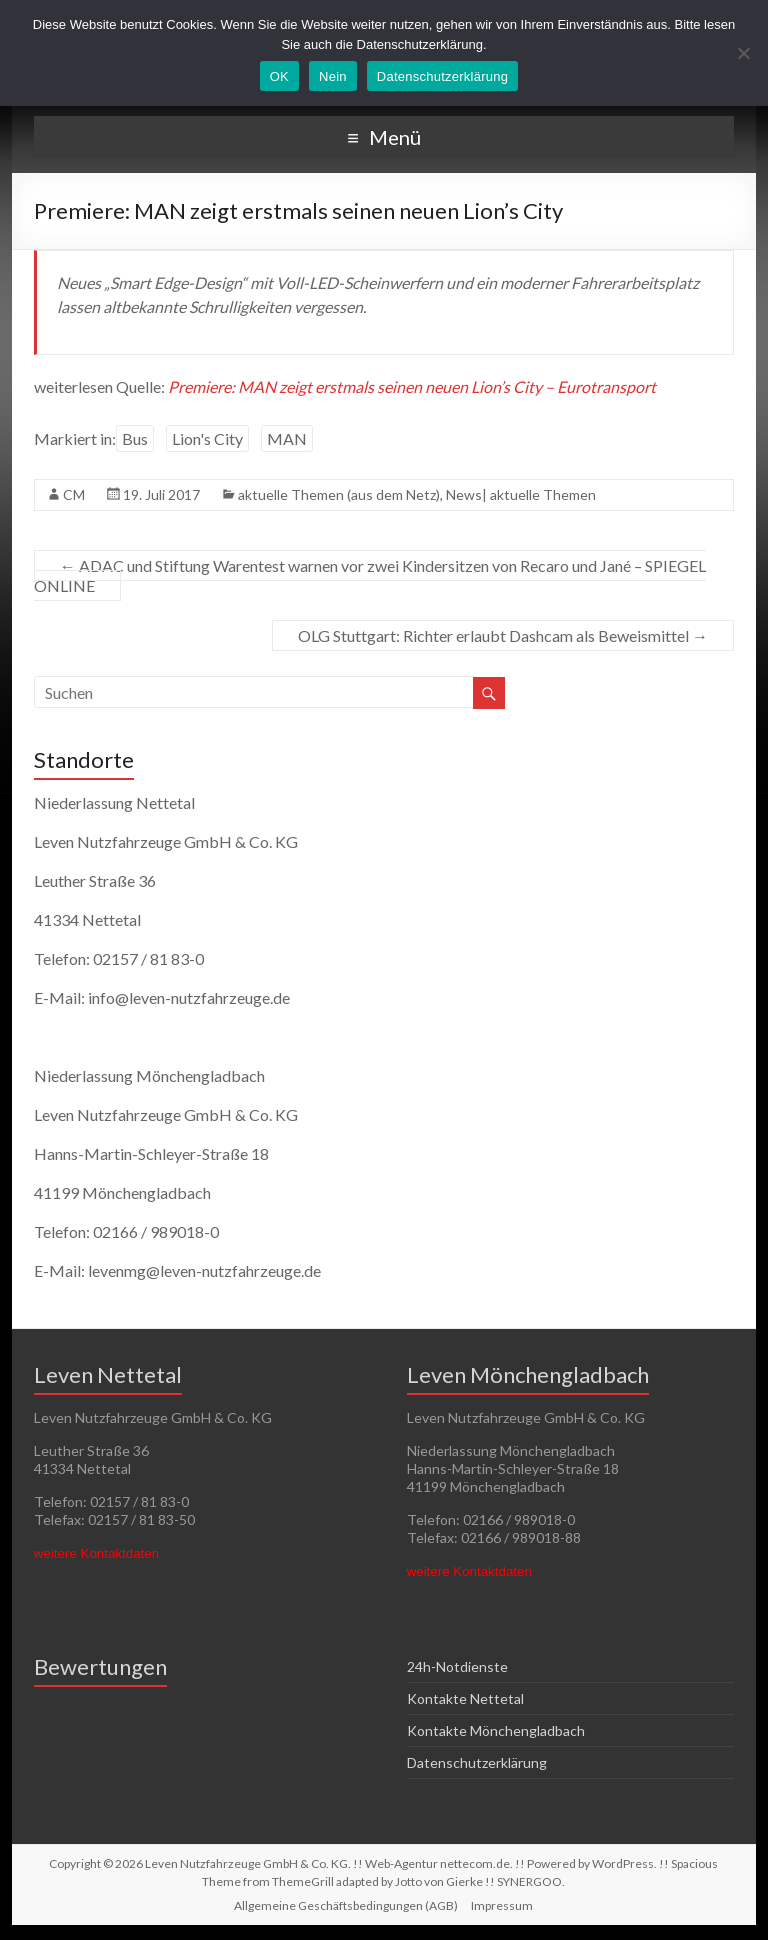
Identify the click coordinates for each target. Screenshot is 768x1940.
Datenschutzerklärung (477, 1762)
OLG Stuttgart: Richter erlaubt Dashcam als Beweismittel (503, 635)
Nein (333, 76)
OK (279, 76)
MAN (287, 438)
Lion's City (207, 438)
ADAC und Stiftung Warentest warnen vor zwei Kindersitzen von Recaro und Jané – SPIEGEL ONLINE (370, 575)
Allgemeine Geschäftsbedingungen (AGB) (346, 1905)
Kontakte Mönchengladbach (496, 1730)
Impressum (502, 1905)
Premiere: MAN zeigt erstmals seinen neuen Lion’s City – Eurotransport (412, 386)
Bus (135, 438)
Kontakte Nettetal (465, 1698)
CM (74, 494)
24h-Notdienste (457, 1666)
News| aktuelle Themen (521, 494)
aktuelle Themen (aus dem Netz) (339, 494)
